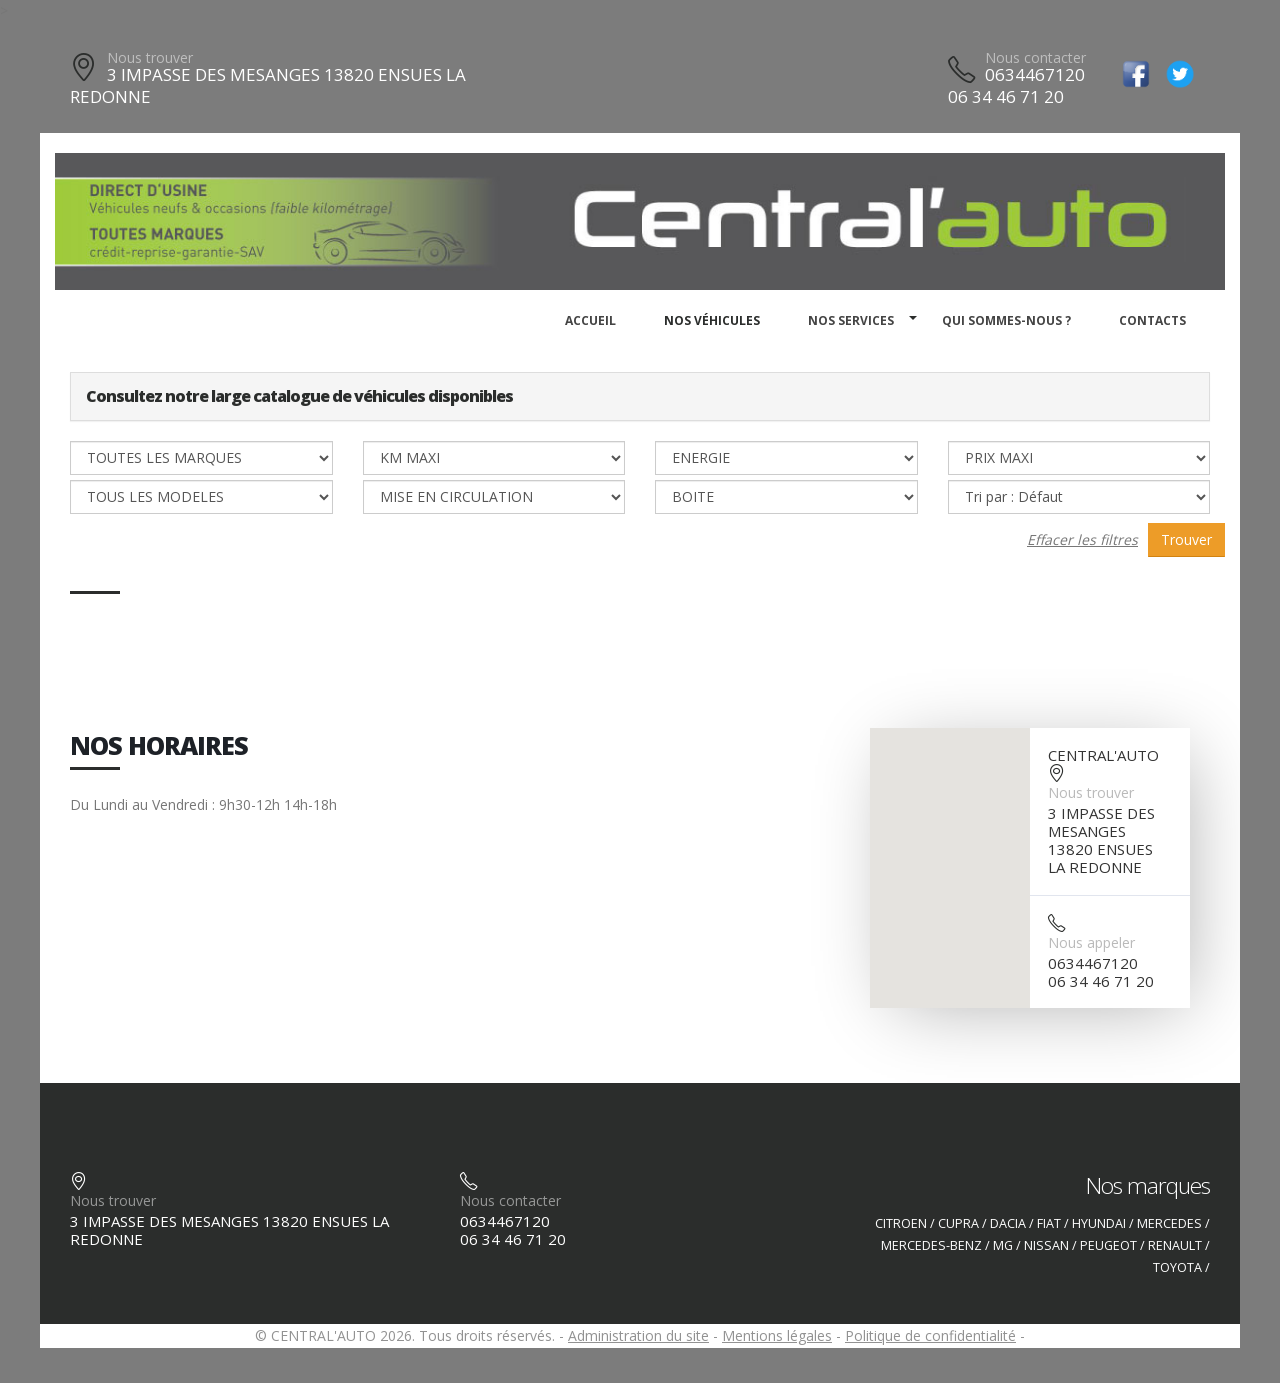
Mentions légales (777, 1335)
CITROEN (901, 1223)
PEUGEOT (1108, 1245)
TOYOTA (1177, 1267)
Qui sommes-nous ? (1006, 320)
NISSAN (1046, 1245)
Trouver (1186, 539)
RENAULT (1175, 1245)
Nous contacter (1035, 57)
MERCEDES (1169, 1223)
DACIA (1008, 1223)
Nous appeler (1091, 942)
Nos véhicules (712, 320)
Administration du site (638, 1335)
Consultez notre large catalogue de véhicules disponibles (299, 396)
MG (1003, 1245)
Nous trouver (150, 57)
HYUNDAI (1099, 1223)
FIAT (1049, 1223)
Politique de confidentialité (930, 1335)
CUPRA (958, 1223)
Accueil (590, 320)
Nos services (851, 320)
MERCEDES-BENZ (931, 1245)
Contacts (1152, 320)
